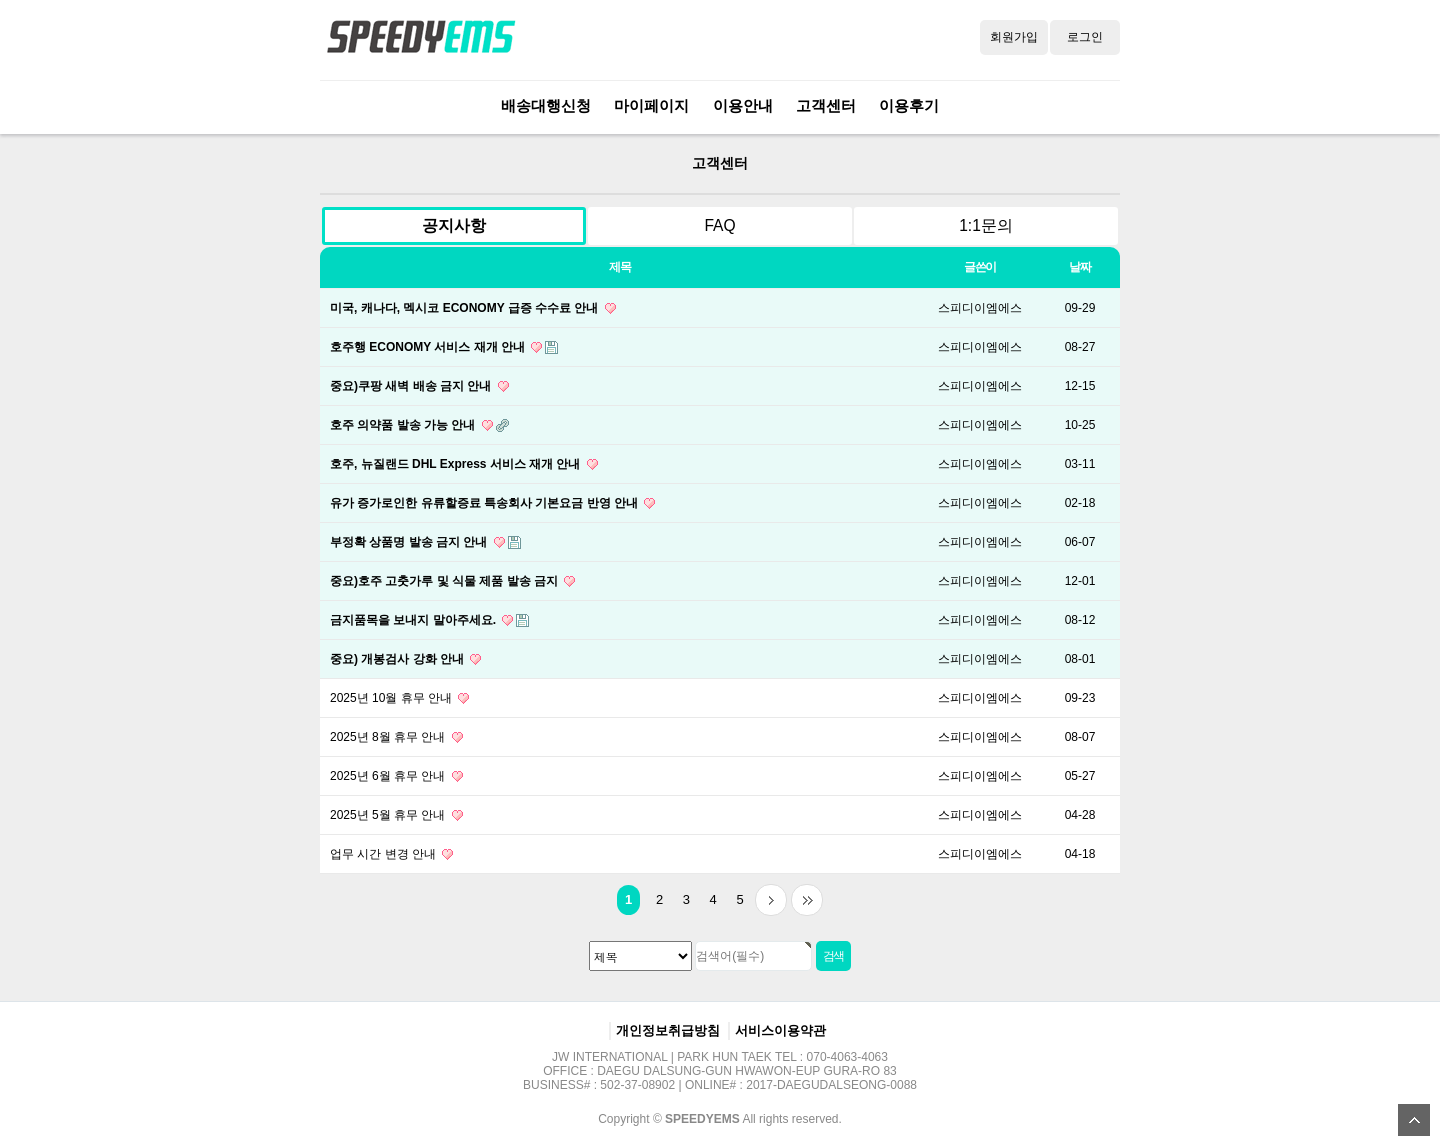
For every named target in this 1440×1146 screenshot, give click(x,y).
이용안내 (743, 105)
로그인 (1085, 37)
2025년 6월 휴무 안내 (396, 776)
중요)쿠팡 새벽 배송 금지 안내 (419, 386)
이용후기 (909, 105)
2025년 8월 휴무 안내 (396, 737)
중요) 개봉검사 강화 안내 (405, 659)
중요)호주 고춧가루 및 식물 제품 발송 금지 (452, 581)
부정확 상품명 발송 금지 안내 (425, 542)
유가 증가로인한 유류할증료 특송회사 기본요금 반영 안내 (492, 503)
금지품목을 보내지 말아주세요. (429, 620)
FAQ (719, 225)
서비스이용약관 (780, 1030)
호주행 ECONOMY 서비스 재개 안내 (444, 347)
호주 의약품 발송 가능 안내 (419, 425)
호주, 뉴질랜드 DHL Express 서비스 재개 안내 (464, 464)
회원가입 (1014, 37)
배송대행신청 (546, 105)
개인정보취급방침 (668, 1030)
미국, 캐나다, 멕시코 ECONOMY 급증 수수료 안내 (473, 308)
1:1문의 (986, 225)
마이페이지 (651, 105)
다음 (771, 900)
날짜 (1080, 267)
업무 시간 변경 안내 (391, 854)
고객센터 (826, 105)
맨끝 (807, 900)
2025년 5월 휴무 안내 (396, 815)
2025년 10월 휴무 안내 (399, 698)
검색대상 (300, 134)
